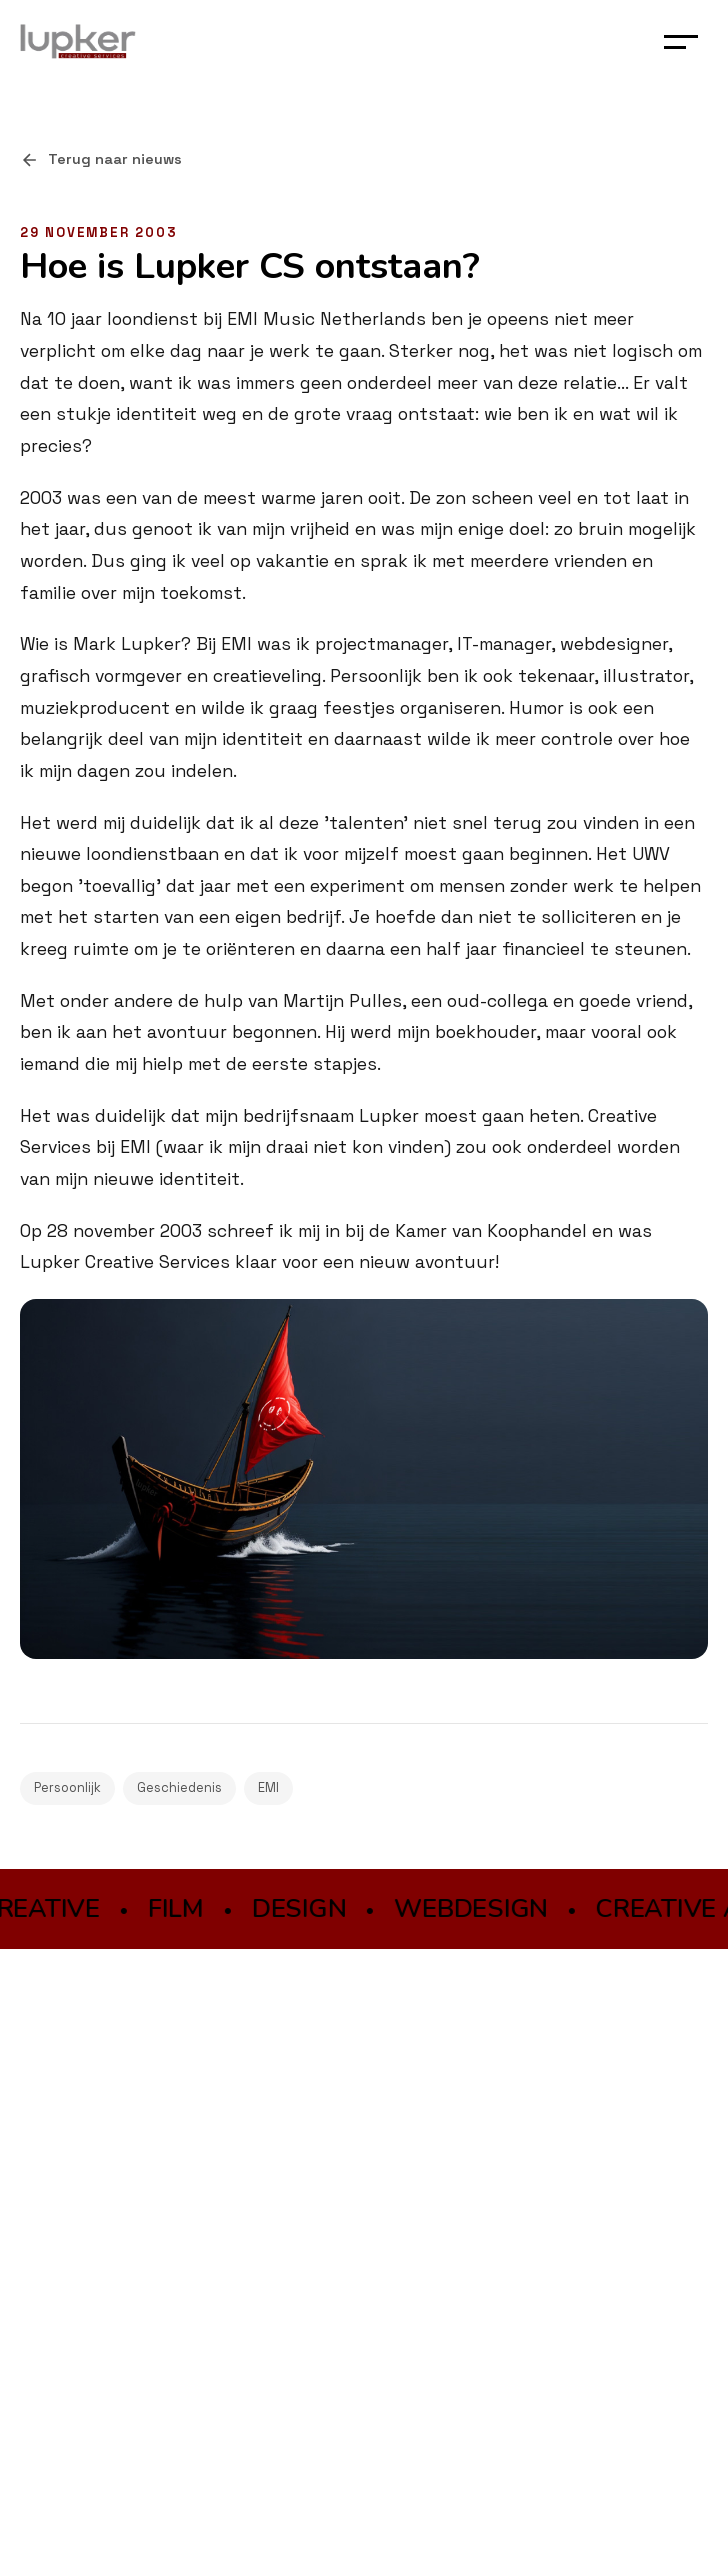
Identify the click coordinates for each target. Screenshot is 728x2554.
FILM (179, 1908)
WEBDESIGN (474, 1908)
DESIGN (301, 1908)
